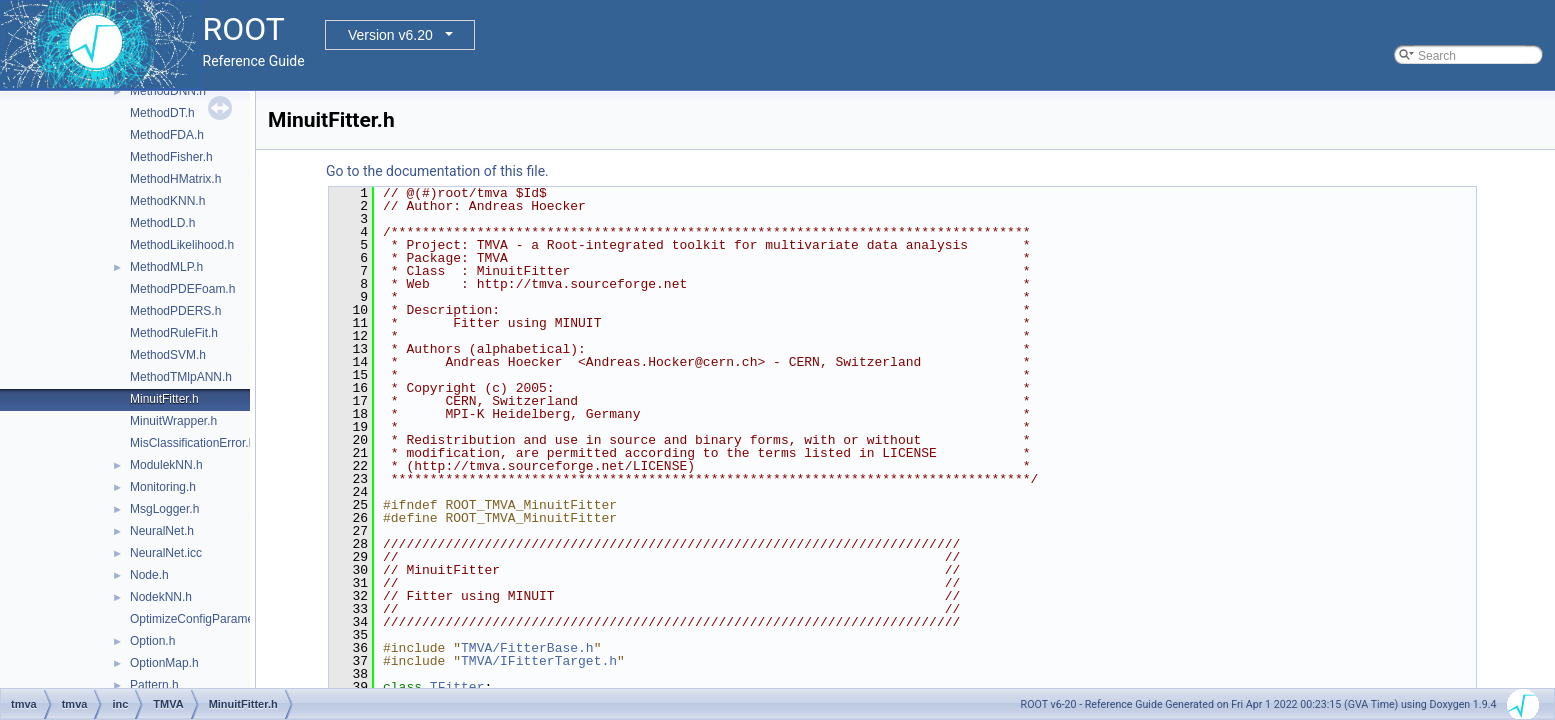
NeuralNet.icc (166, 553)
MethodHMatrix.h (175, 179)
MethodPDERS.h (175, 311)
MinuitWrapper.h (173, 421)
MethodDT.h (162, 113)
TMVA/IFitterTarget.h (539, 661)
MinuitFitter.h (164, 399)
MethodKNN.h (167, 201)
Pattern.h (154, 685)
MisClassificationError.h (192, 443)
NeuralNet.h (162, 531)
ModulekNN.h (166, 465)
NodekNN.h (161, 597)
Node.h (149, 575)
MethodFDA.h (167, 135)
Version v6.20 (390, 35)
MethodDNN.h (168, 91)
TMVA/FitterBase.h (527, 648)
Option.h (152, 641)
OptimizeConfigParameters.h (207, 619)
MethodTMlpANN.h (181, 377)
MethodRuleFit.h (174, 333)
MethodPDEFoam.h (182, 289)
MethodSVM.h (168, 355)
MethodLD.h (162, 223)
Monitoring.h (163, 487)
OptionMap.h (164, 663)
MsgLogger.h (164, 509)
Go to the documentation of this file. (437, 171)
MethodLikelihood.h (182, 245)
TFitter (457, 687)
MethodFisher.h (171, 157)
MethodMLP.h (166, 267)
